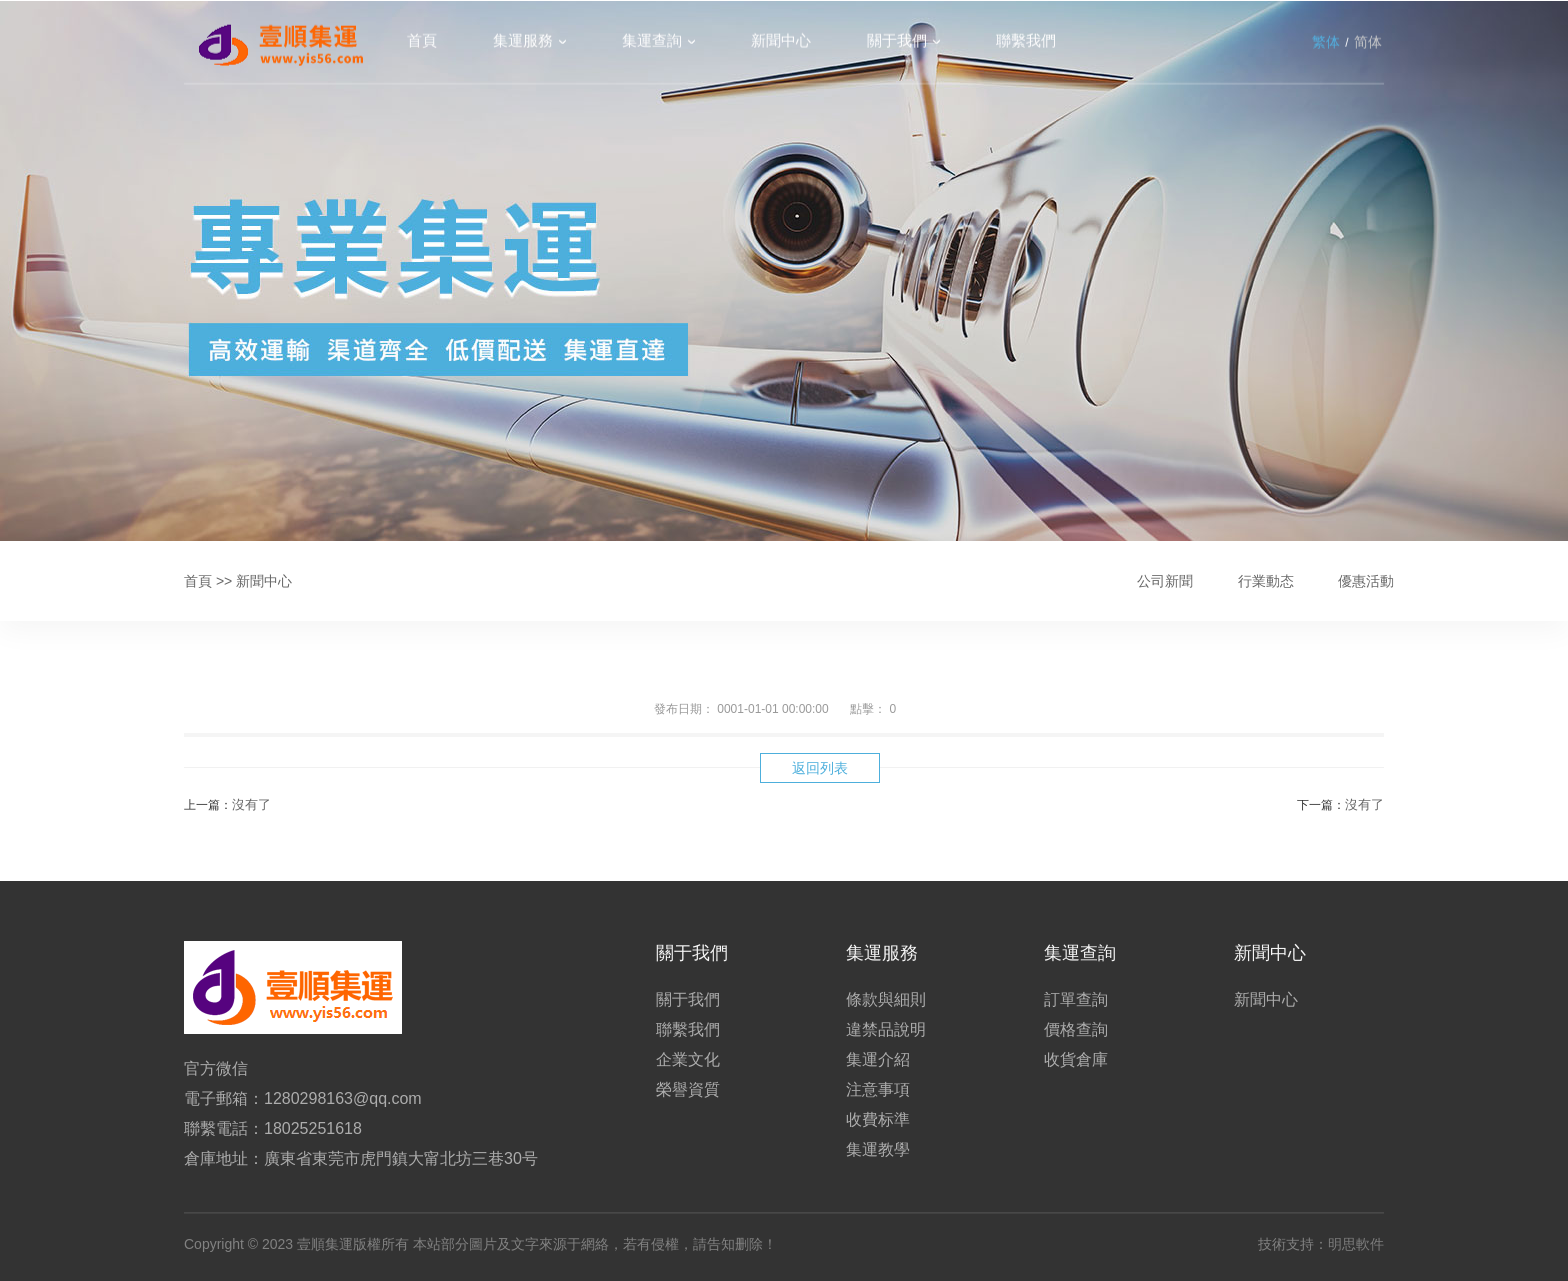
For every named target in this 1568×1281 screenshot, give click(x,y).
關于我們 (897, 41)
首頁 (422, 41)
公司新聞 (1165, 581)
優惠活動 (1366, 581)
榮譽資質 (688, 1089)
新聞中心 (781, 41)
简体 (1368, 43)
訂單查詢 (1076, 999)
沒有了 (251, 804)
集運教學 (878, 1149)
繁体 (1326, 43)
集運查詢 (652, 41)
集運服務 (523, 41)
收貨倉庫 (1076, 1059)
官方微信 (216, 1068)
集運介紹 (878, 1059)
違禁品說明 (886, 1029)
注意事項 (878, 1089)
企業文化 (688, 1059)
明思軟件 (1356, 1244)
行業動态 (1266, 581)
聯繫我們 (1026, 41)
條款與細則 (886, 999)
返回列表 (820, 768)
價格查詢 (1076, 1029)
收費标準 (878, 1119)
